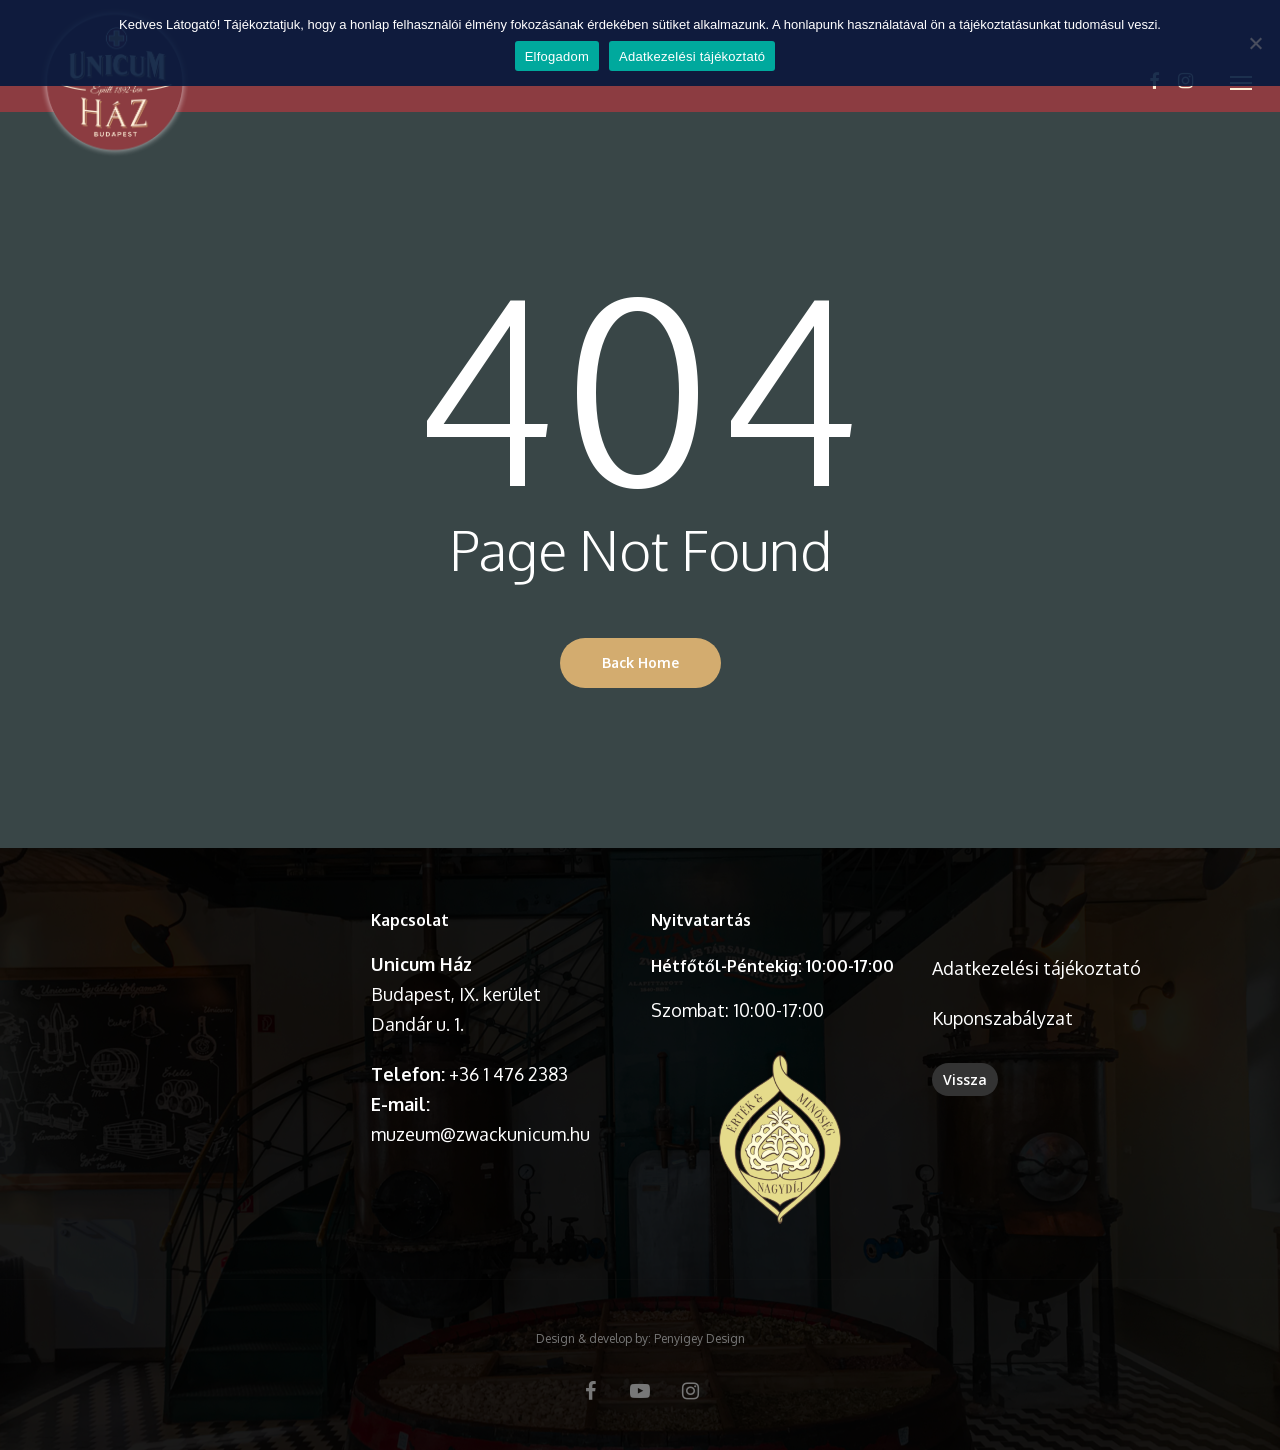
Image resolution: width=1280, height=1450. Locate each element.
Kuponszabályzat (1002, 1018)
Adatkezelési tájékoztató (1036, 968)
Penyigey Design (699, 1338)
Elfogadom (557, 56)
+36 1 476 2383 (508, 1074)
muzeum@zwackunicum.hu (480, 1134)
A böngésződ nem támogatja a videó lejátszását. (219, 967)
